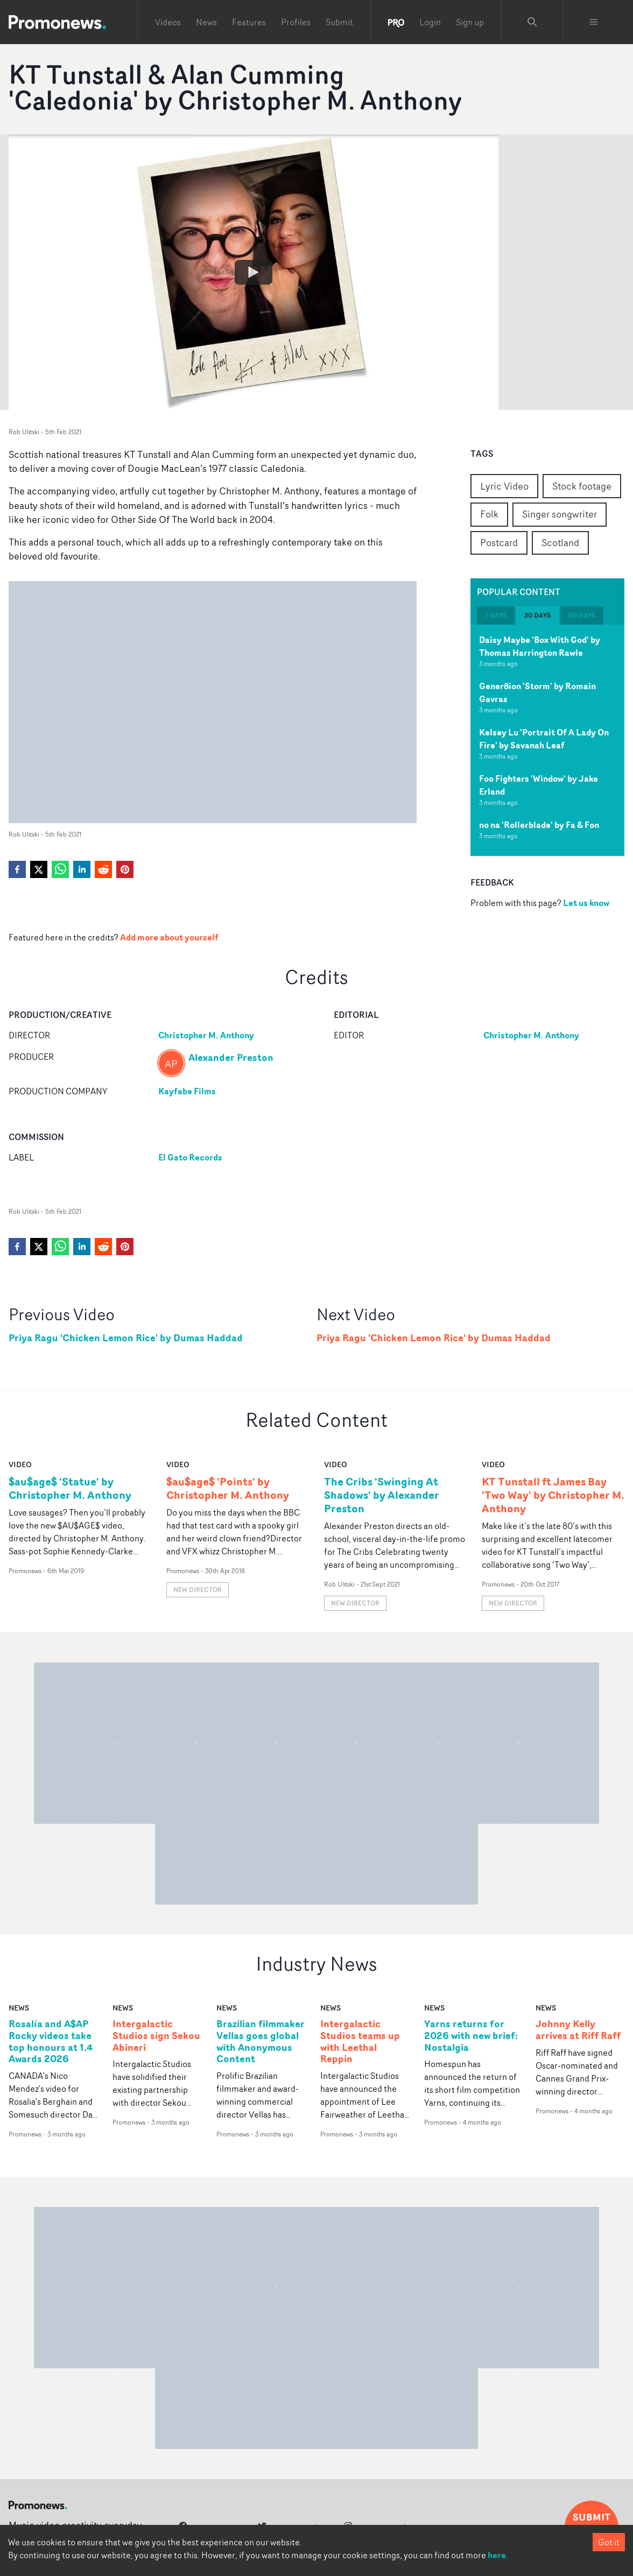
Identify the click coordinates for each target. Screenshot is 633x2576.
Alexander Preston (230, 1057)
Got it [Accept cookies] (609, 2542)
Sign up (470, 22)
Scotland (560, 542)
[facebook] (17, 869)
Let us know (586, 902)
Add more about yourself (169, 937)
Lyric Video (504, 486)
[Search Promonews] (532, 22)
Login (430, 22)
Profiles (296, 22)
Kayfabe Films (187, 1091)
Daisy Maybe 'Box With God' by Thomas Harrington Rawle (539, 646)
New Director (197, 1589)
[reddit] (103, 869)
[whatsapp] (60, 869)
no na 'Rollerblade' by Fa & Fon (539, 824)
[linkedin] (81, 869)
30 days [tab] (537, 615)
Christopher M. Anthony (206, 1035)
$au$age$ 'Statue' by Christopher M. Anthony (70, 1488)
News (206, 22)
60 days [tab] (581, 615)
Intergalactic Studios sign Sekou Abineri (156, 2036)
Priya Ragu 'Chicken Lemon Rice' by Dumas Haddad (126, 1338)
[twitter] (38, 869)
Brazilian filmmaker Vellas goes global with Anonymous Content (260, 2041)
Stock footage (581, 486)
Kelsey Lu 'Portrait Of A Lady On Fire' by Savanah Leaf (544, 739)
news (19, 2007)
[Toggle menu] (593, 22)
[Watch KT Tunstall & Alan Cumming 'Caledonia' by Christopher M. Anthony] (253, 272)
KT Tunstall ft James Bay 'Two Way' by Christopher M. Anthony (553, 1495)
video (20, 1464)
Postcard (499, 542)
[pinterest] (124, 869)
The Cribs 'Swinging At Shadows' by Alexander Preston (381, 1495)
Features (249, 22)
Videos (168, 22)
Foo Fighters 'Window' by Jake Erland (538, 785)
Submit (339, 22)
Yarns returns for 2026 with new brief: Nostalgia (471, 2036)
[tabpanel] (547, 740)
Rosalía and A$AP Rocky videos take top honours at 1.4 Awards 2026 (51, 2041)
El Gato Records (190, 1157)
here (497, 2555)
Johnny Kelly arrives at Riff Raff (578, 2030)
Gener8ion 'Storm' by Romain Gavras (537, 692)
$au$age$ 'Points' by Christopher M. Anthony (227, 1488)
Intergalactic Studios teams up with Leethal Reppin (360, 2041)
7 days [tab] (496, 615)
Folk (489, 514)
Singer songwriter (559, 514)
